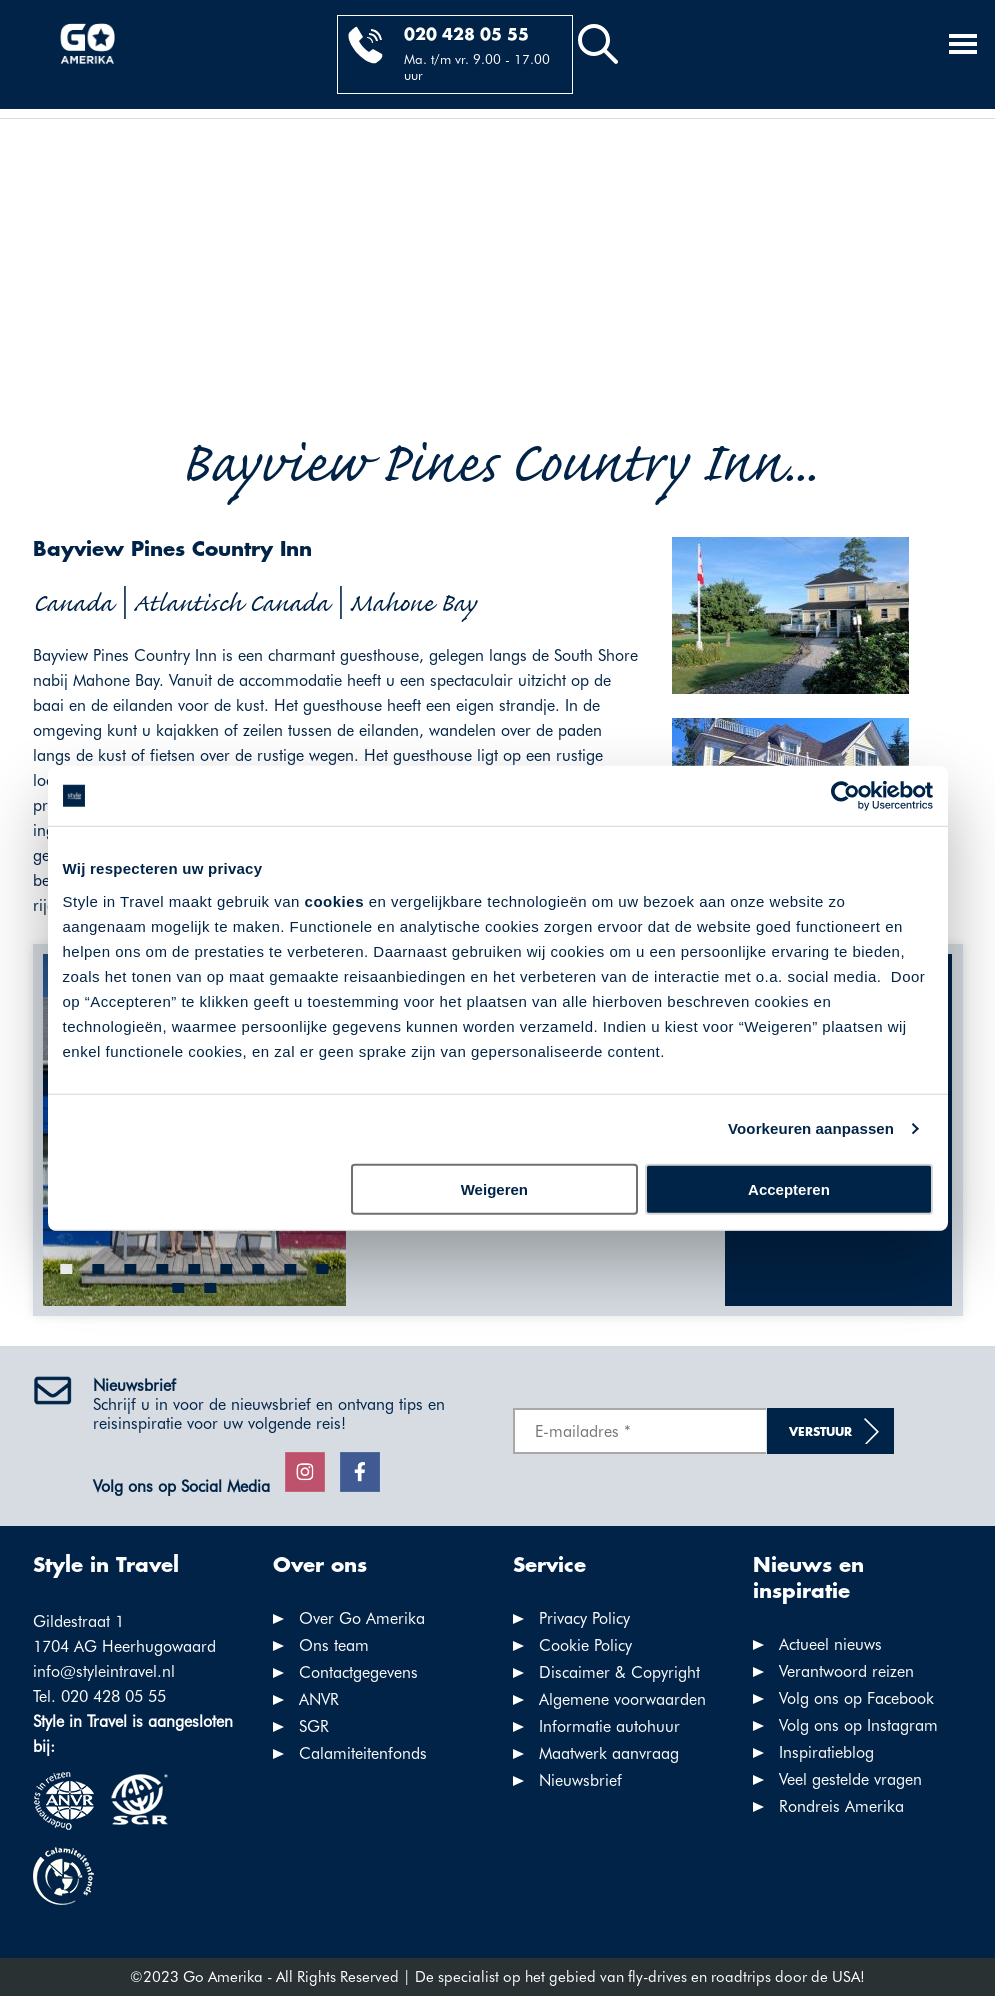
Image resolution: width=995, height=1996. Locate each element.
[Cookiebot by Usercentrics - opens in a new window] (845, 796)
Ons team (334, 1645)
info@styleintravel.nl (104, 1671)
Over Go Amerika (362, 1618)
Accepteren (789, 1188)
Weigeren (494, 1188)
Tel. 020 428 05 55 (99, 1696)
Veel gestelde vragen (850, 1779)
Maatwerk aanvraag (609, 1753)
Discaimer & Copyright (619, 1672)
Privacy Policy (584, 1618)
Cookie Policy (585, 1645)
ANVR (319, 1699)
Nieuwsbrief (580, 1780)
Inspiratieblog (826, 1752)
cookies (334, 900)
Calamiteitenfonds (363, 1753)
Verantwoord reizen (846, 1671)
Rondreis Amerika (841, 1806)
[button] (66, 1269)
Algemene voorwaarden (622, 1699)
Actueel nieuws (830, 1644)
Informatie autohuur (609, 1726)
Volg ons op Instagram (858, 1725)
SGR (314, 1726)
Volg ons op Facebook (856, 1698)
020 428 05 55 (466, 35)
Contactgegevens (358, 1672)
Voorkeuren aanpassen (811, 1128)
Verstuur (820, 1432)
